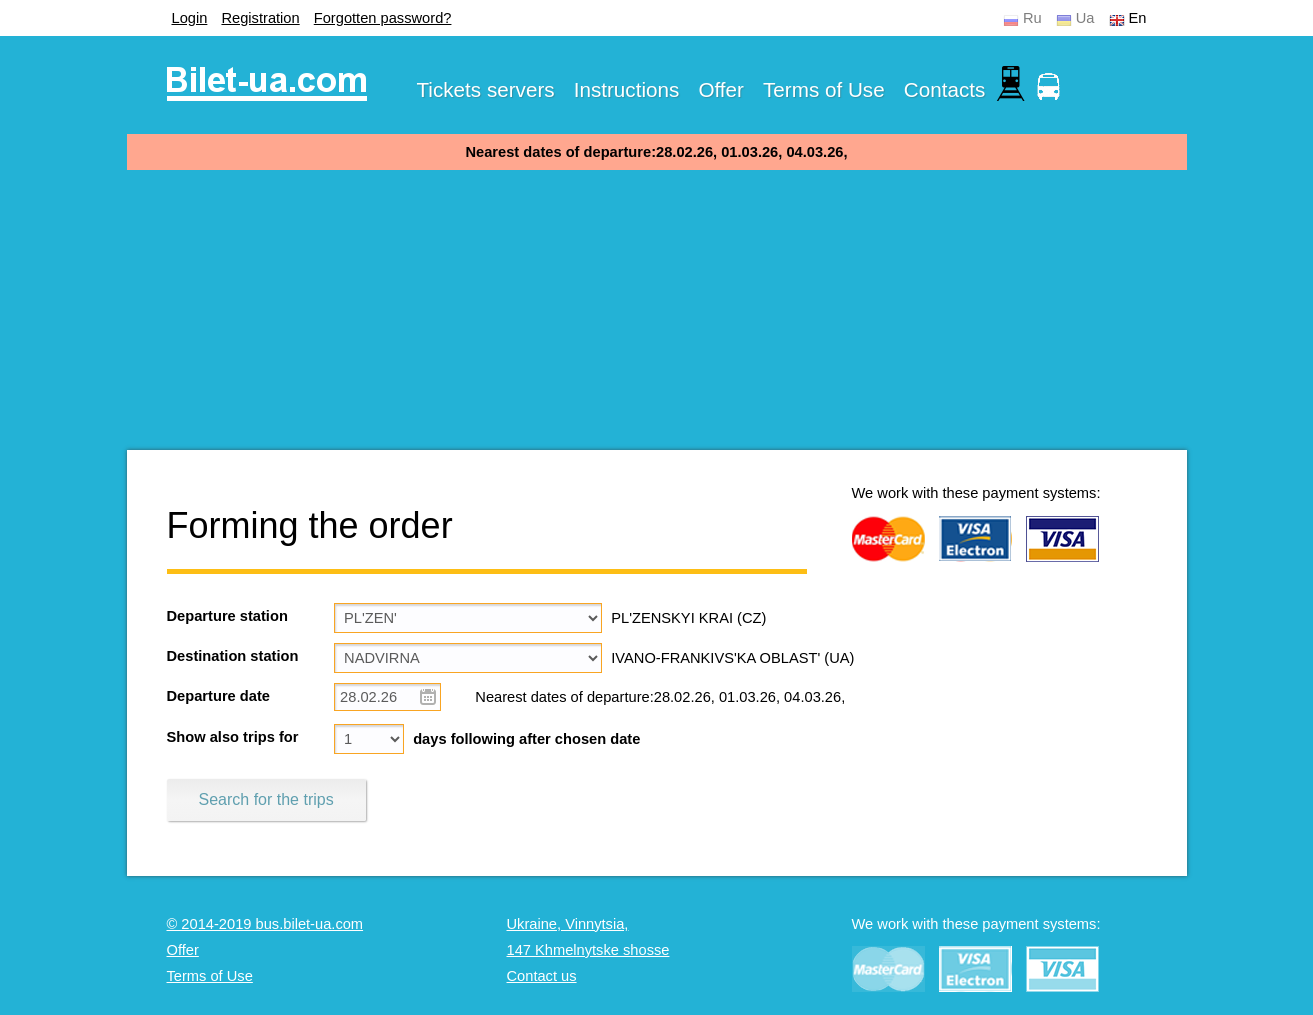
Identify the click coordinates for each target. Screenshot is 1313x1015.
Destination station (233, 656)
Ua (1085, 18)
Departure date (218, 696)
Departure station (227, 616)
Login (190, 18)
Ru (1032, 18)
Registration (260, 18)
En (1138, 18)
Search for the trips (266, 799)
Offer (721, 89)
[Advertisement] (657, 310)
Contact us (542, 976)
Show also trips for (233, 737)
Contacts (945, 89)
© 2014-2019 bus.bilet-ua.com (265, 924)
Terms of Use (824, 89)
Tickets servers (486, 89)
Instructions (627, 89)
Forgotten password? (383, 18)
